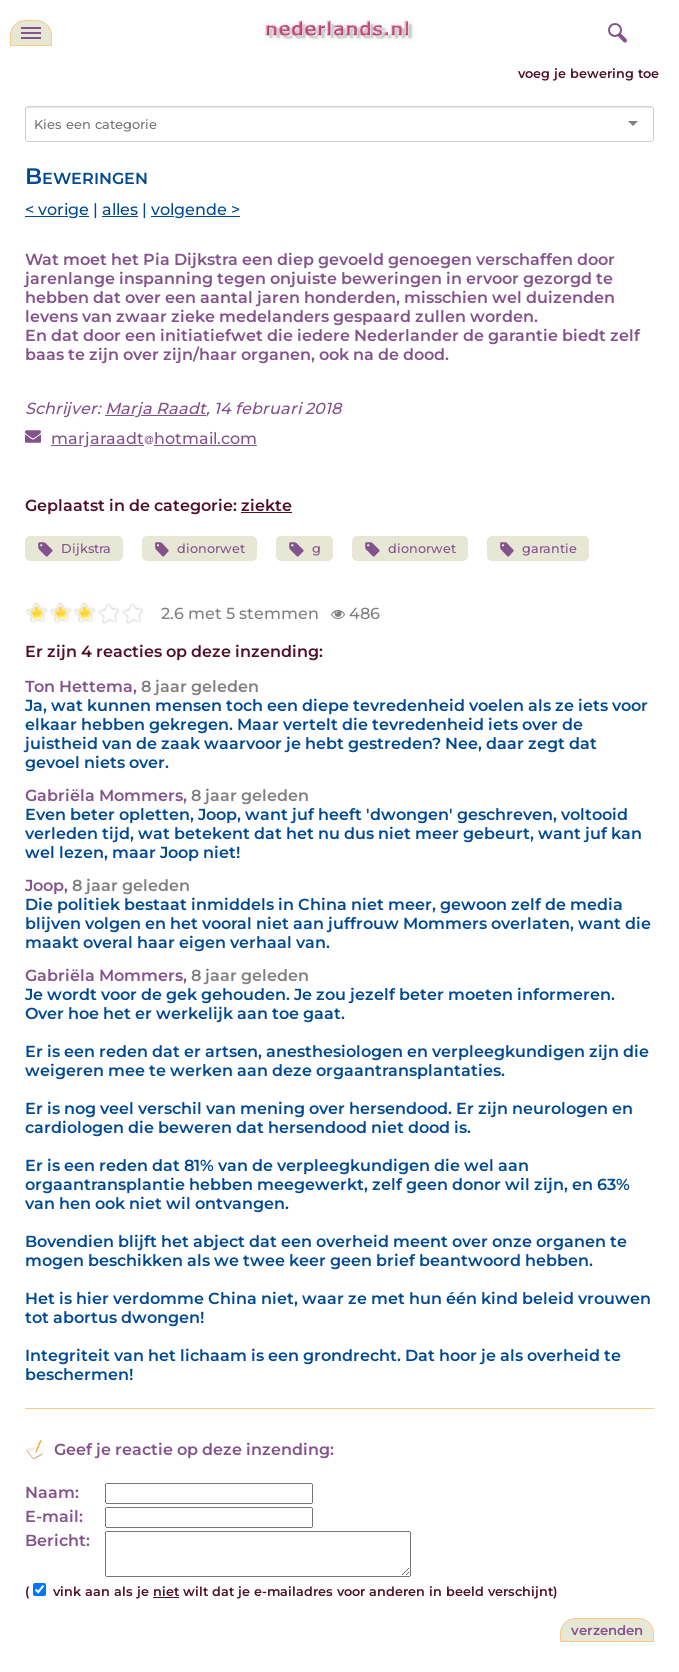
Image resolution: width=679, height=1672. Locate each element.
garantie (538, 549)
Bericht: (57, 1540)
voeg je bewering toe (588, 73)
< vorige (57, 209)
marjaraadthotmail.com (154, 438)
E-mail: (54, 1516)
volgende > (195, 209)
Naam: (52, 1492)
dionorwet (200, 549)
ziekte (266, 505)
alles (120, 209)
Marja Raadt (155, 408)
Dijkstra (74, 549)
